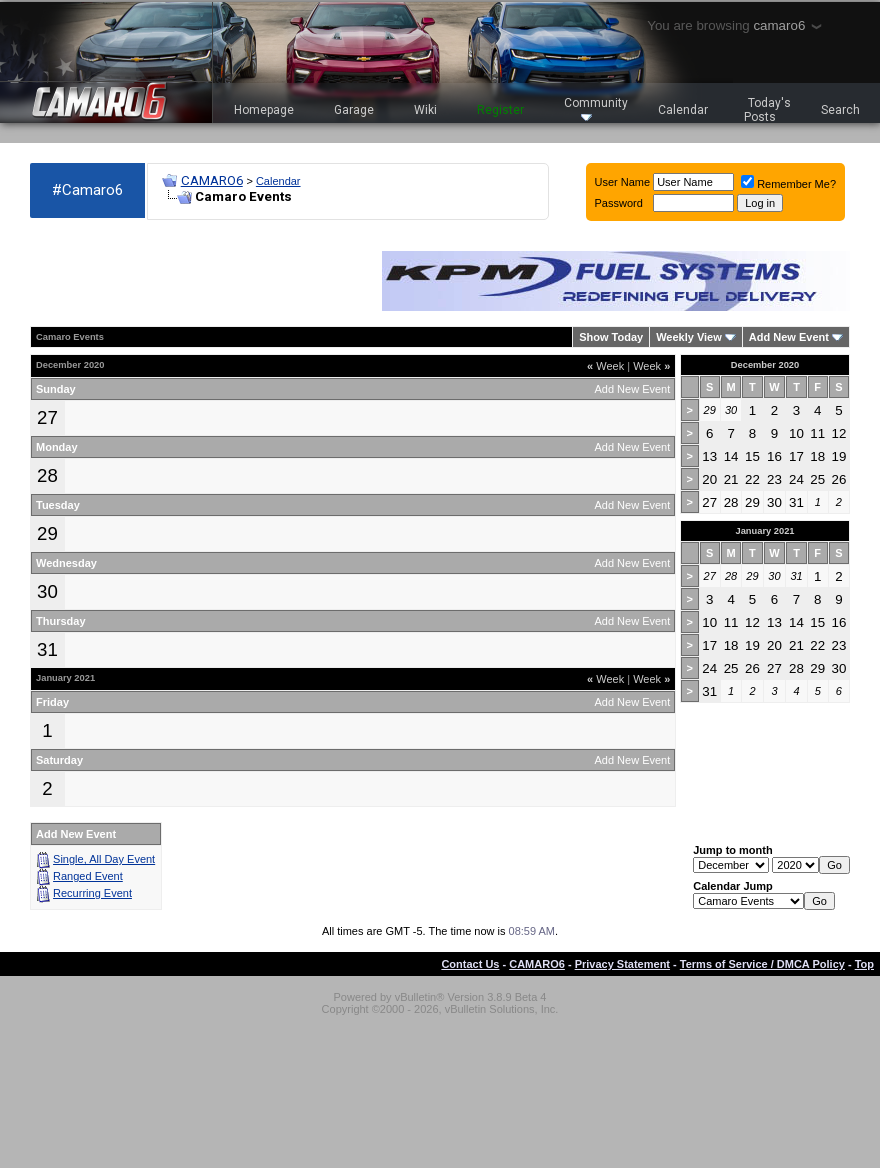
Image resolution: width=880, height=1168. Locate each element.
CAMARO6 (212, 180)
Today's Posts (768, 110)
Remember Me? (788, 184)
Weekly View (689, 337)
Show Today (611, 337)
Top (864, 964)
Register (500, 110)
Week (605, 366)
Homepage (264, 110)
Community (596, 108)
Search (840, 110)
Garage (354, 110)
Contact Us (470, 964)
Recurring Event (92, 893)
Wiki (425, 110)
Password (619, 203)
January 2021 (764, 531)
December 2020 (765, 365)
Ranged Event (88, 876)
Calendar (683, 110)
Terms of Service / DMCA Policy (762, 964)
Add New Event (789, 337)
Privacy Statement (622, 964)
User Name (623, 182)
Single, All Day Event (104, 859)
